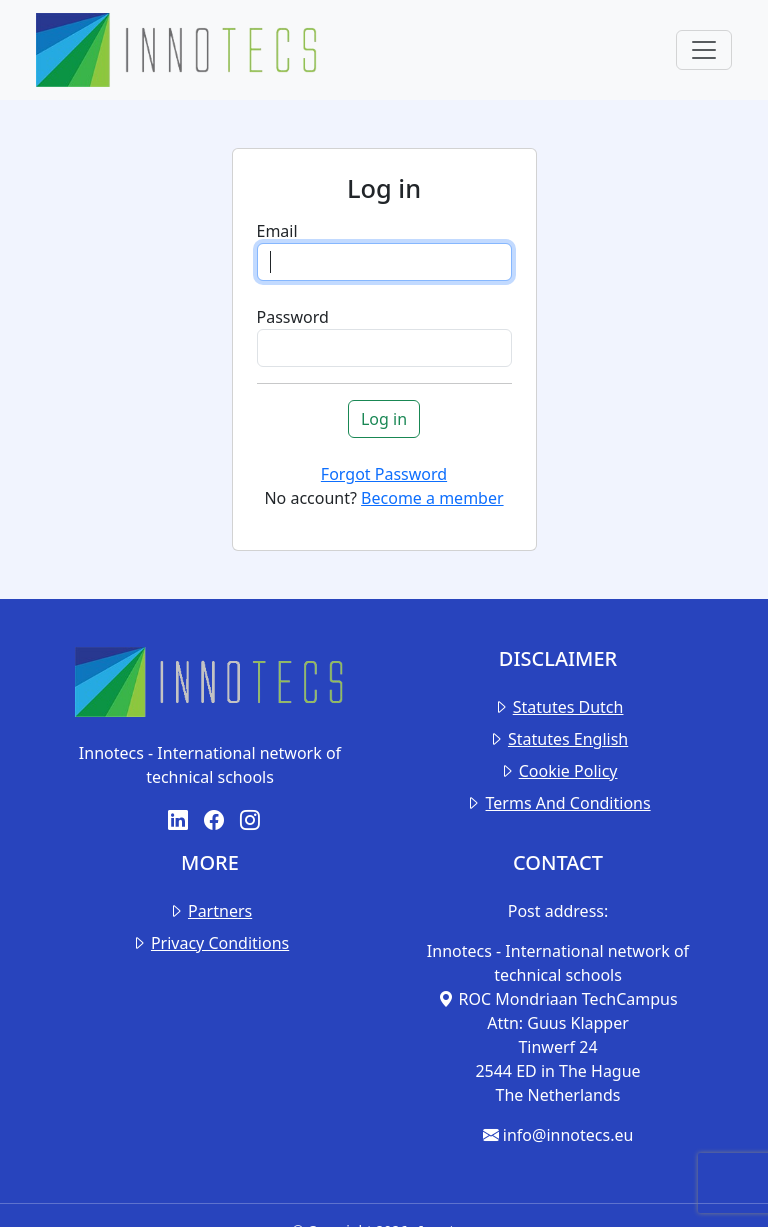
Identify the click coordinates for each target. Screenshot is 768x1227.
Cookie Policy (568, 771)
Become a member (432, 498)
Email (277, 231)
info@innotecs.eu (558, 1135)
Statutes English (568, 739)
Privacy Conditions (220, 943)
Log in (384, 419)
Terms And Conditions (568, 803)
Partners (220, 911)
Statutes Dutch (568, 707)
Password (293, 317)
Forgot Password (384, 474)
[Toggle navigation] (704, 50)
